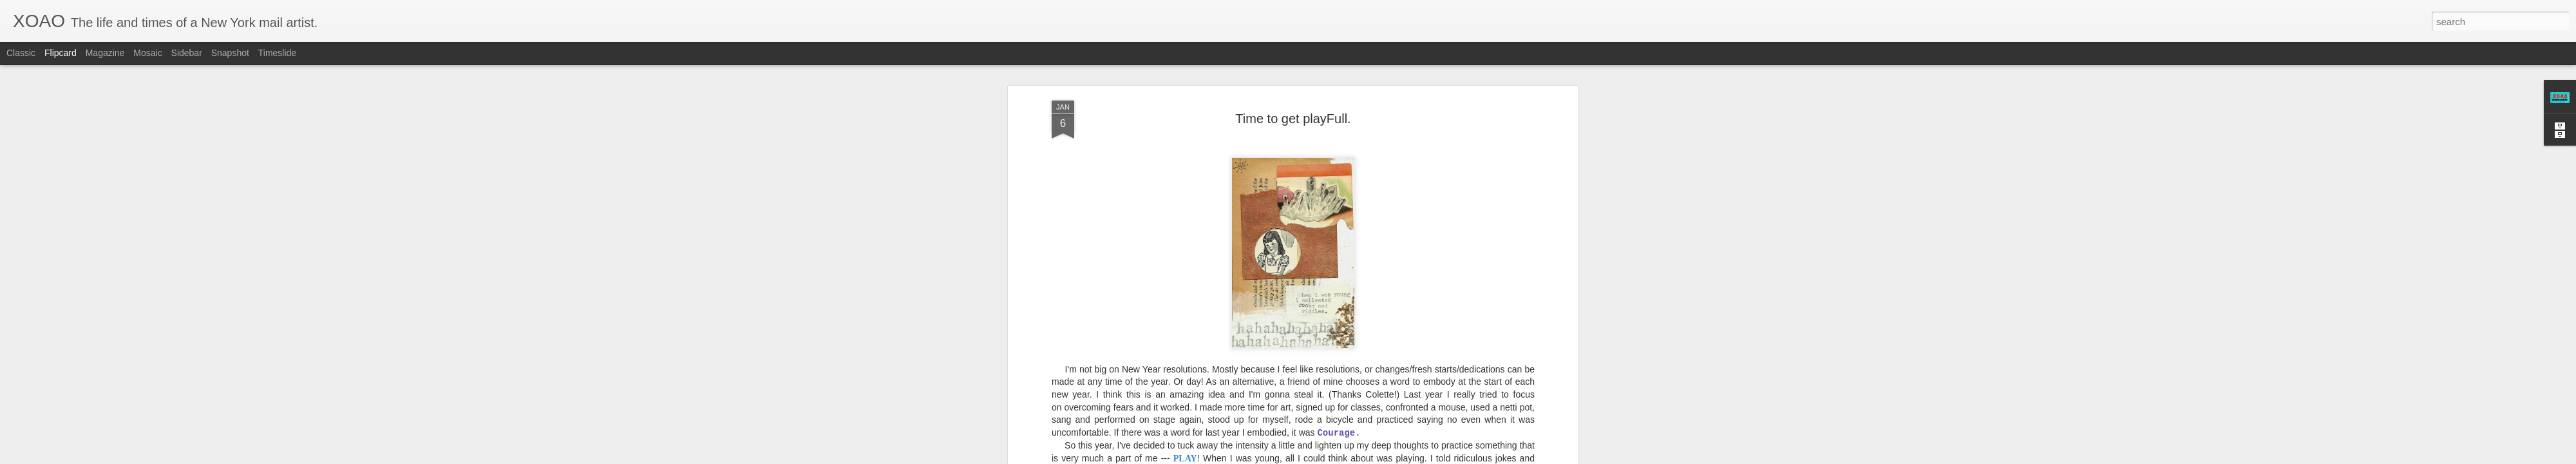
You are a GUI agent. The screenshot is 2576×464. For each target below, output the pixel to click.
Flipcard (60, 53)
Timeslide (277, 53)
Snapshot (230, 53)
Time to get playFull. (1292, 96)
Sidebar (186, 53)
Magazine (105, 53)
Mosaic (147, 53)
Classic (20, 53)
